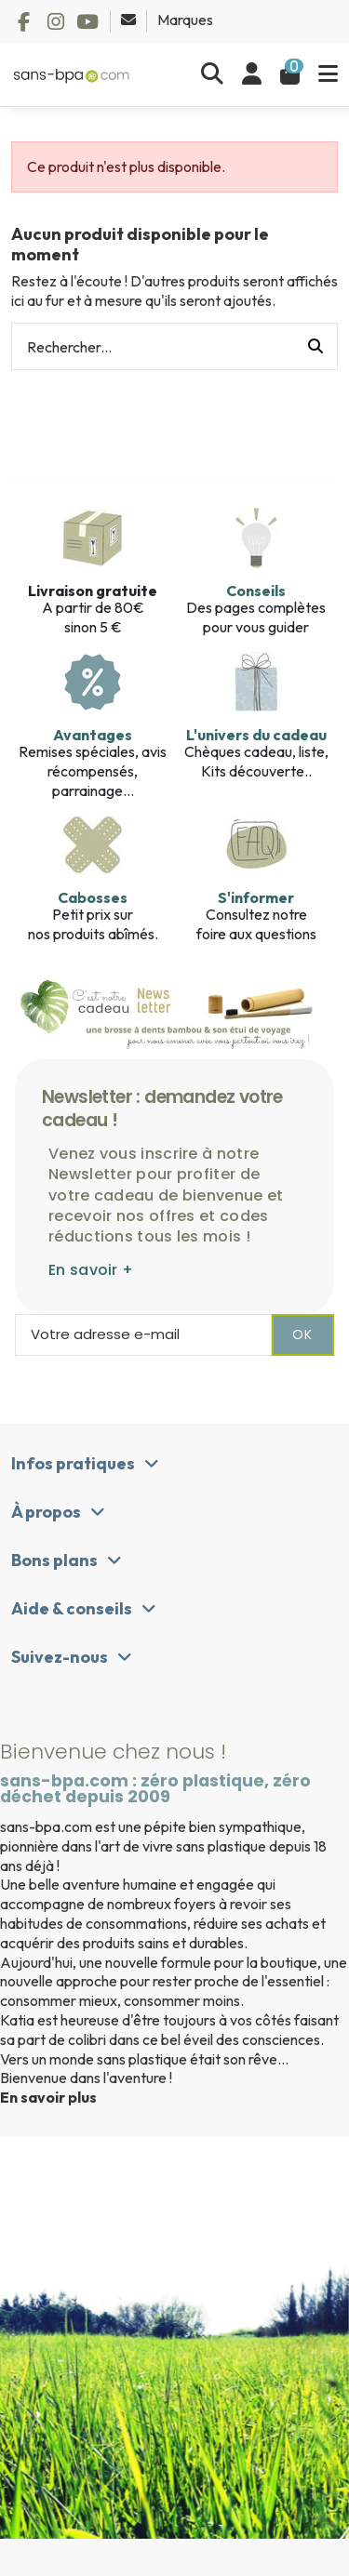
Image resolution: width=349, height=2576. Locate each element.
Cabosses (93, 897)
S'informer (256, 897)
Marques (185, 19)
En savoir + (90, 1270)
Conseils (256, 590)
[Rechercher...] (315, 347)
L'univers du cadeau (256, 734)
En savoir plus (48, 2097)
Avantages (92, 734)
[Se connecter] (252, 74)
